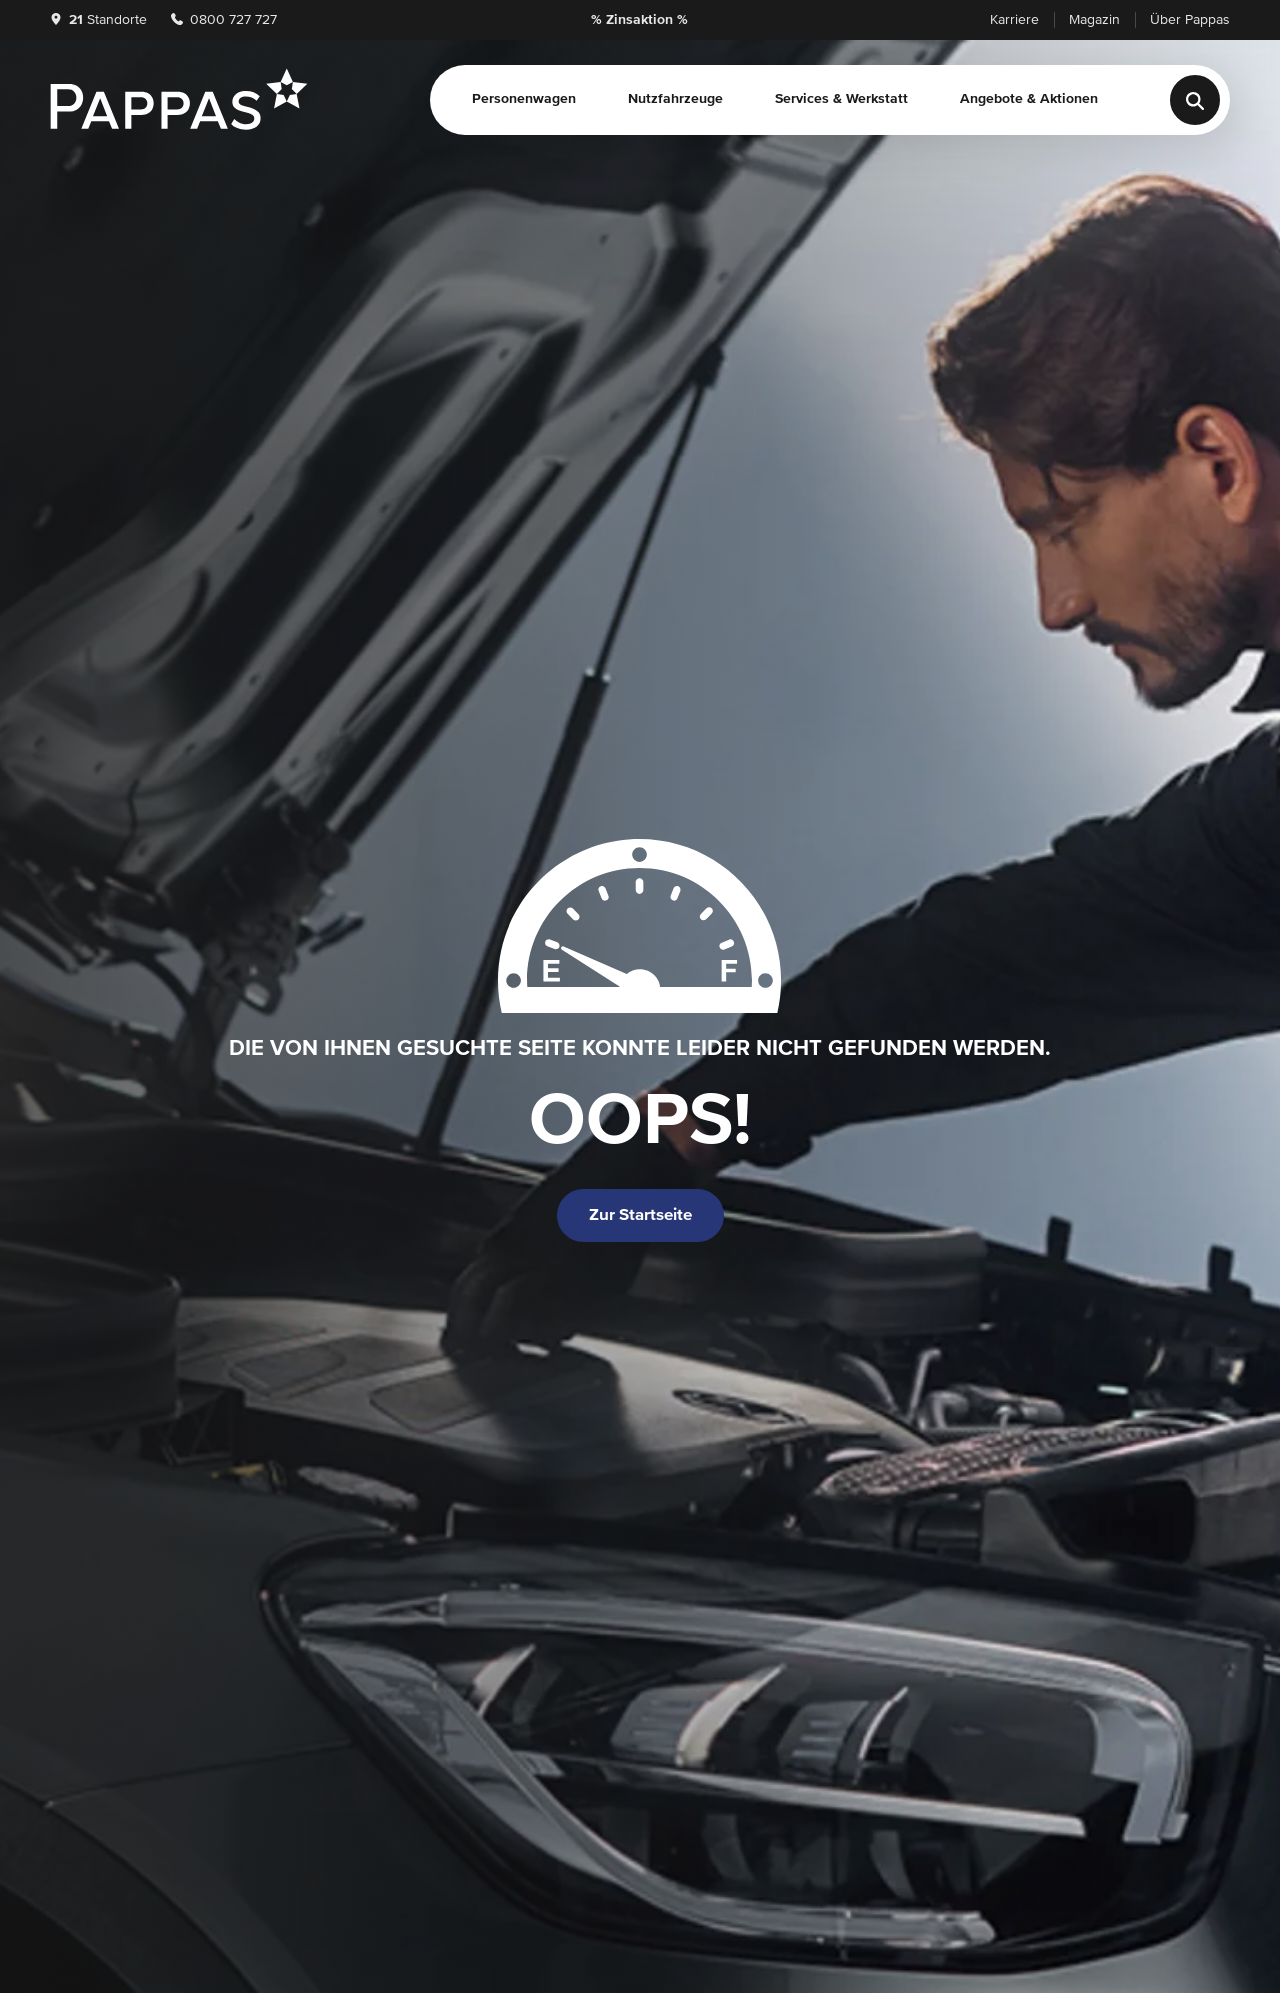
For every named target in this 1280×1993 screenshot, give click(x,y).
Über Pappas (1190, 20)
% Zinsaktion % (639, 20)
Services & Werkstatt (841, 99)
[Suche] (1195, 100)
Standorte (98, 20)
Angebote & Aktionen (1029, 99)
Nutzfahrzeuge (675, 99)
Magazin (1094, 20)
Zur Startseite (640, 1215)
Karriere (1014, 20)
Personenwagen (524, 99)
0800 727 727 (224, 20)
